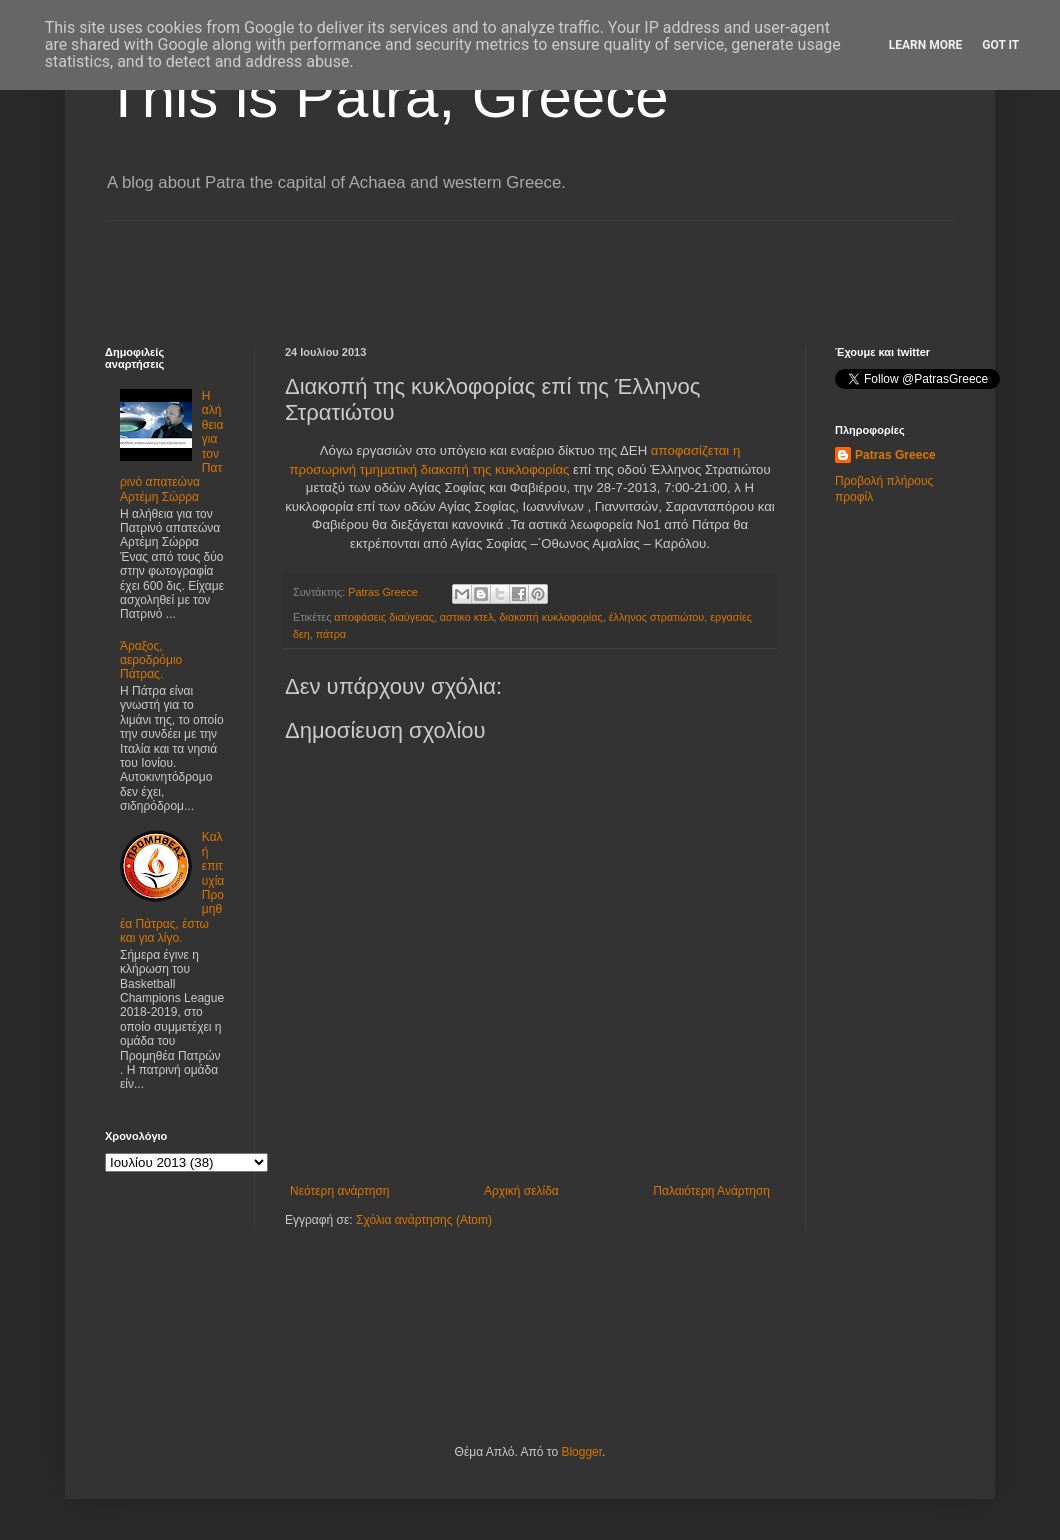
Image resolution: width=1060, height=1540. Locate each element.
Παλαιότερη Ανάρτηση (711, 1191)
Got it (1000, 45)
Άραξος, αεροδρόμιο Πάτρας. (151, 660)
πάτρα (331, 634)
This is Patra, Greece (387, 96)
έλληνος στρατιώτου (657, 617)
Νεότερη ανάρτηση (339, 1191)
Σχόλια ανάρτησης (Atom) (424, 1220)
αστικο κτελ (467, 617)
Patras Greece (895, 455)
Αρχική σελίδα (521, 1191)
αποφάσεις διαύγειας (383, 617)
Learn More (926, 45)
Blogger (581, 1452)
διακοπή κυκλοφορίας (551, 617)
